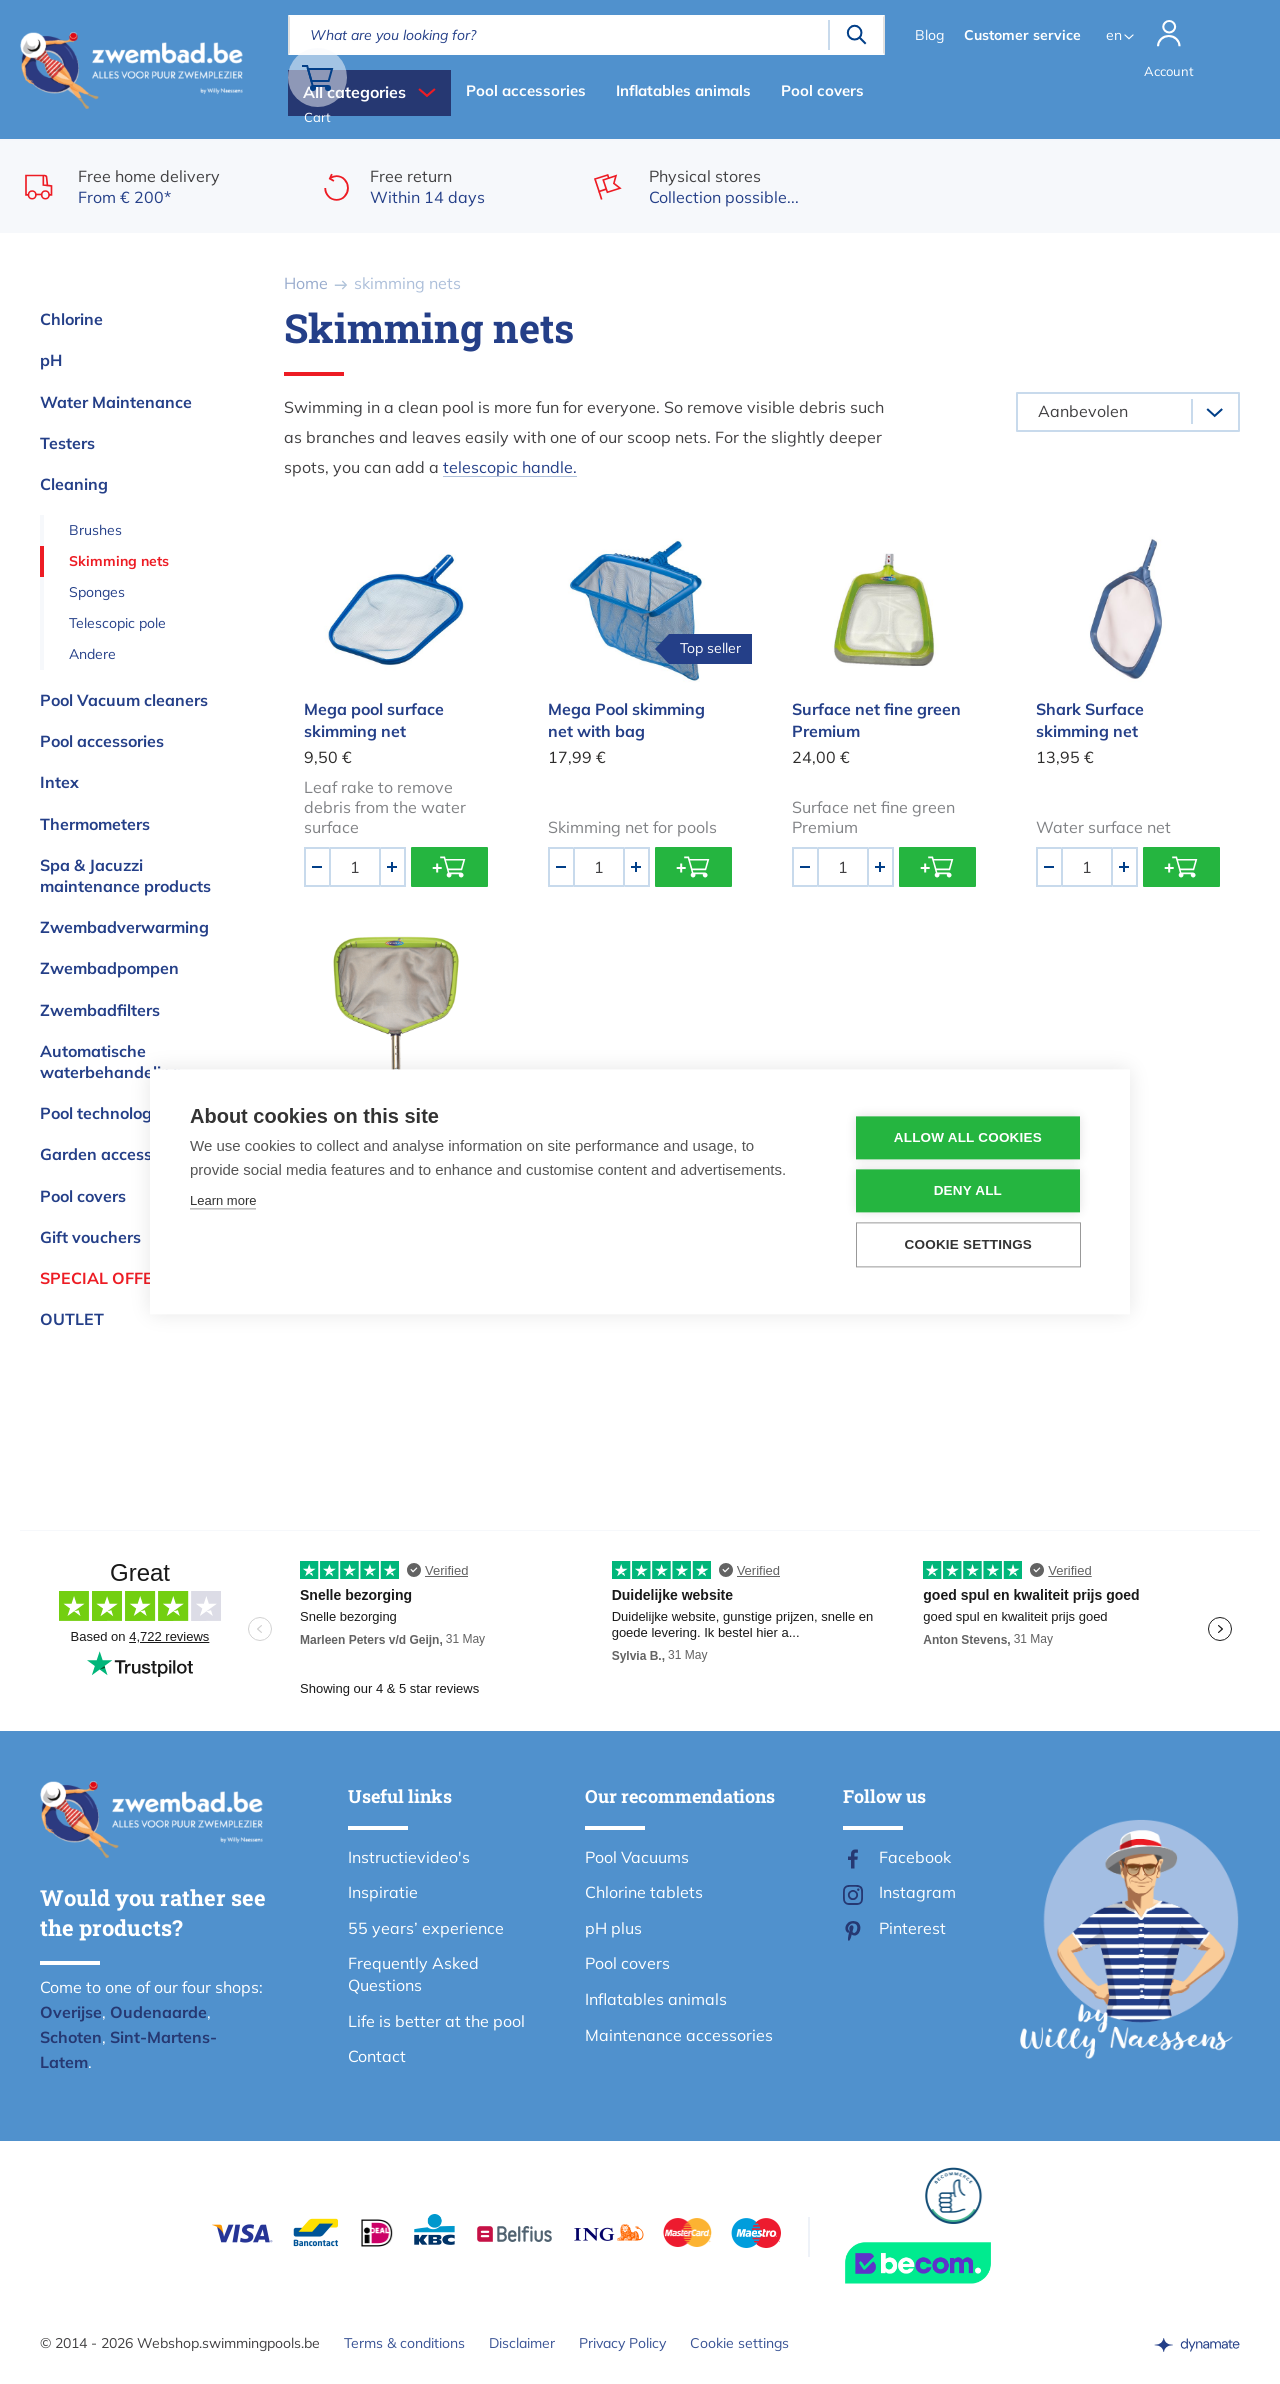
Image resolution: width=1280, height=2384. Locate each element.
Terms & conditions (404, 2343)
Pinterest (912, 1928)
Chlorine (71, 319)
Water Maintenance (116, 402)
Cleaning (74, 484)
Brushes (95, 530)
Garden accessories (114, 1154)
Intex (59, 782)
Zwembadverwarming (124, 927)
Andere (92, 654)
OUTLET (72, 1319)
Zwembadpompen (109, 968)
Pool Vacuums (637, 1857)
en (1110, 35)
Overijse (71, 2012)
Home (306, 283)
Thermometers (95, 824)
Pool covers (822, 90)
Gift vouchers (90, 1237)
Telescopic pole (117, 623)
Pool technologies (106, 1113)
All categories (354, 92)
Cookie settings (739, 2343)
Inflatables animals (683, 90)
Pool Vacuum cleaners (124, 700)
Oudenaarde (158, 2012)
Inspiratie (383, 1892)
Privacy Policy (622, 2343)
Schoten (71, 2037)
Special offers (107, 1278)
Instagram (917, 1892)
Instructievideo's (409, 1857)
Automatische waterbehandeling (110, 1061)
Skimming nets (119, 561)
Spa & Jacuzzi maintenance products (125, 875)
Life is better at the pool (436, 2021)
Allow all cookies (969, 1138)
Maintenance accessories (679, 2035)
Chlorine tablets (644, 1892)
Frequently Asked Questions (413, 1974)
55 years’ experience (426, 1928)
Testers (67, 443)
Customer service (1018, 35)
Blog (925, 35)
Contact (377, 2056)
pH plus (613, 1928)
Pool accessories (526, 90)
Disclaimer (522, 2343)
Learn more (223, 1201)
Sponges (97, 592)
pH (51, 360)
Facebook (915, 1857)
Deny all (969, 1191)
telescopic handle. (510, 467)
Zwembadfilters (100, 1010)
